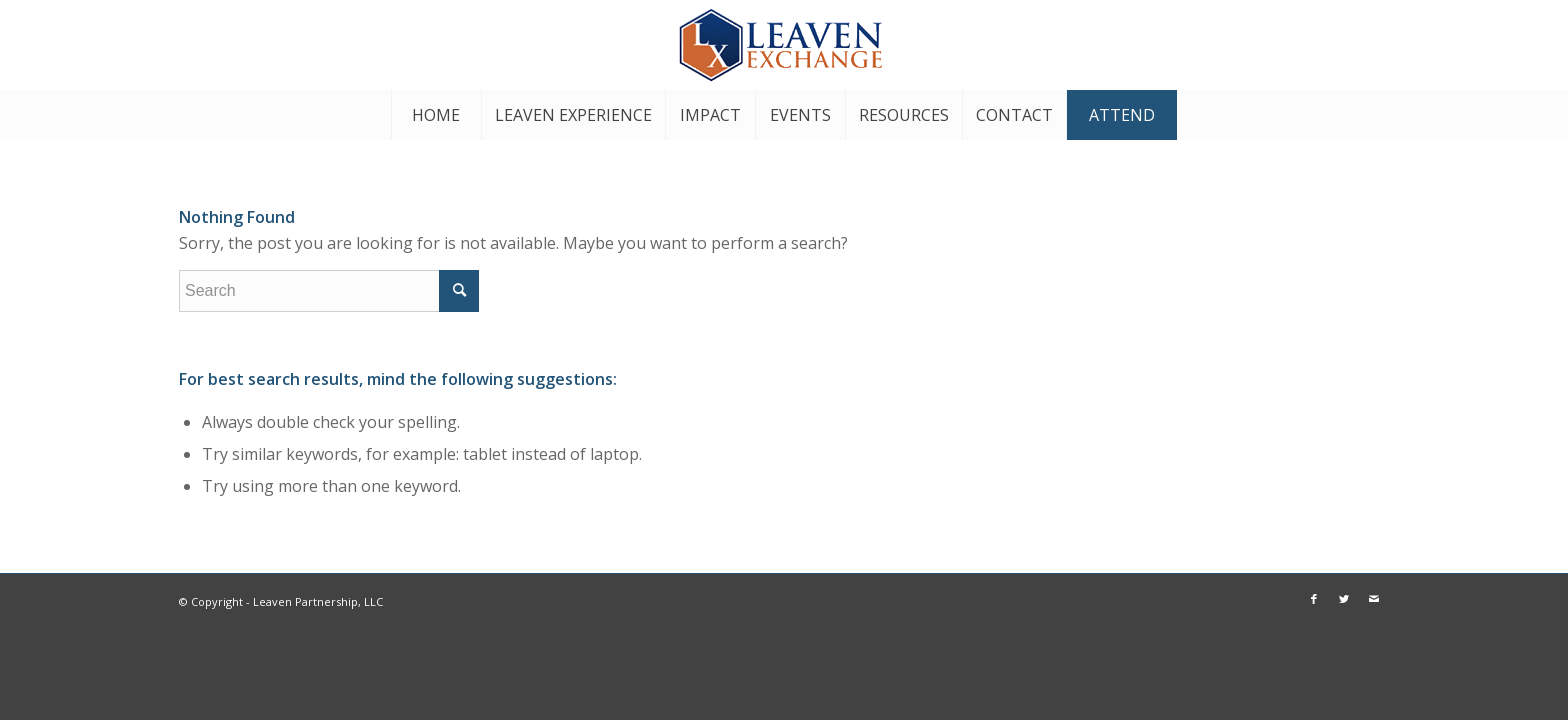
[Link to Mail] (1522, 45)
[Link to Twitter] (1492, 45)
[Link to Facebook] (1462, 45)
